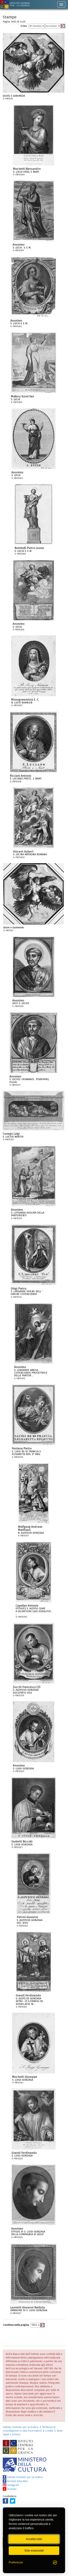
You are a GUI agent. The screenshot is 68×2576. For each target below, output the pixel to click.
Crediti (49, 2430)
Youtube (10, 2489)
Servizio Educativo (15, 2481)
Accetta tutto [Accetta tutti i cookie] (34, 2539)
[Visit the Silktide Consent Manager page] (55, 2562)
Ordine (23, 26)
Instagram (11, 2485)
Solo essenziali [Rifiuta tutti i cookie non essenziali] (34, 2550)
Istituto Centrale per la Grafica (20, 2427)
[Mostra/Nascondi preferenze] (16, 2562)
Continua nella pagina (16, 2324)
